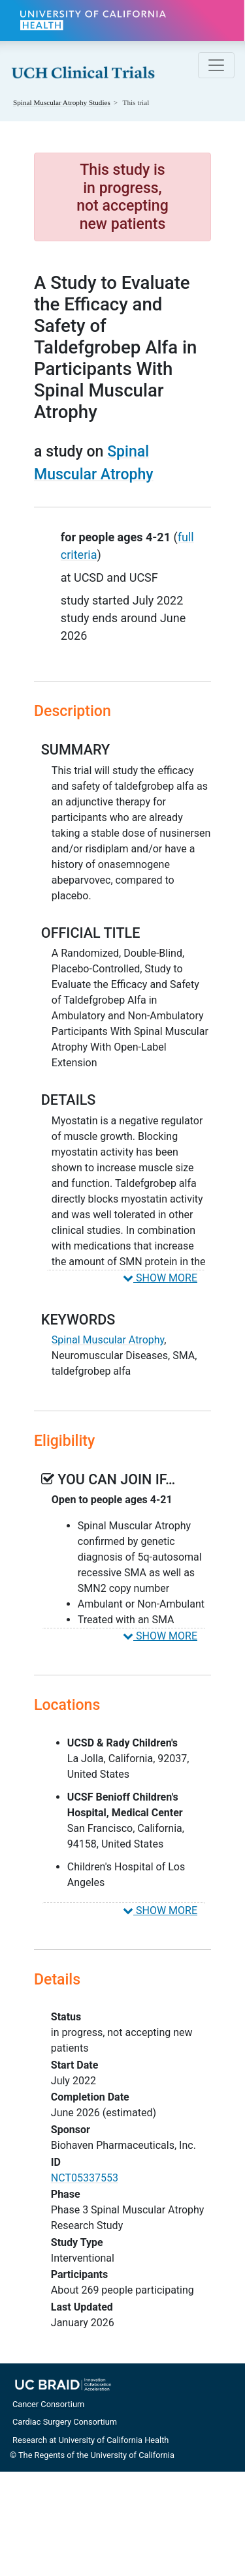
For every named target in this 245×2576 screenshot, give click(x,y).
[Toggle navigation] (216, 65)
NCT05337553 (84, 2178)
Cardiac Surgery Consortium (64, 2422)
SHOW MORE (160, 1278)
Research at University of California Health (90, 2440)
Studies (61, 102)
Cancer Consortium (48, 2404)
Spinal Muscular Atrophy (108, 1340)
